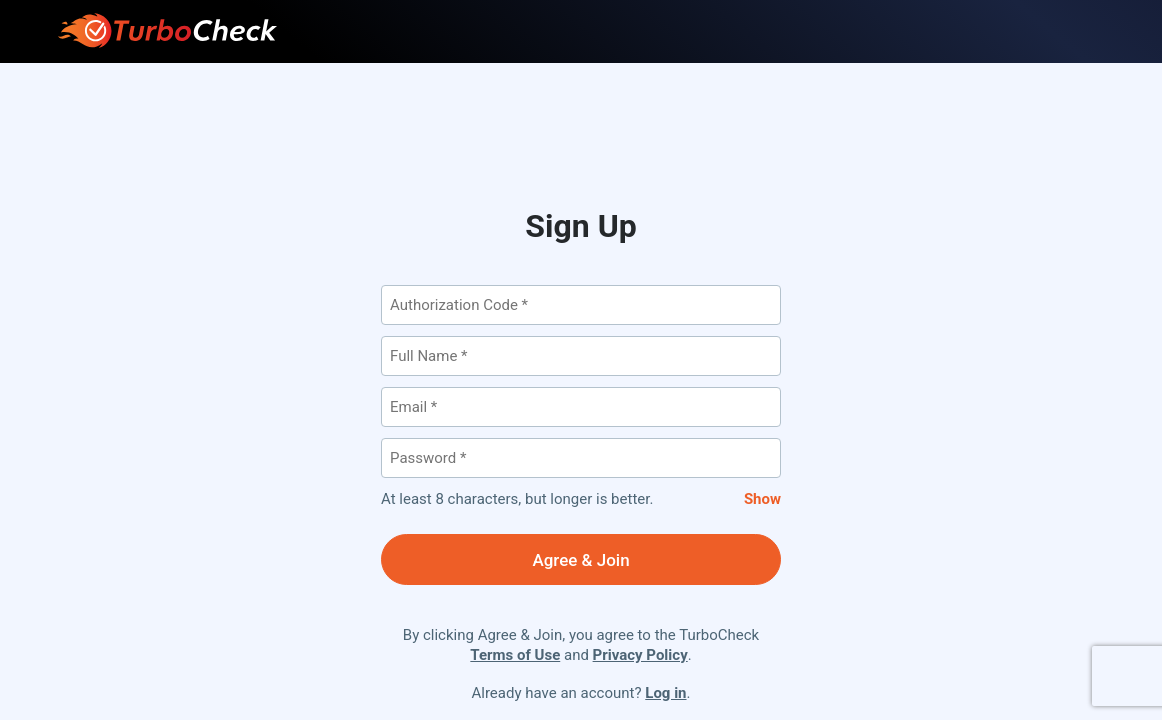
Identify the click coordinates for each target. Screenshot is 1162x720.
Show (762, 499)
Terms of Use (515, 655)
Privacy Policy (640, 655)
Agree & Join (580, 560)
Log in (665, 693)
